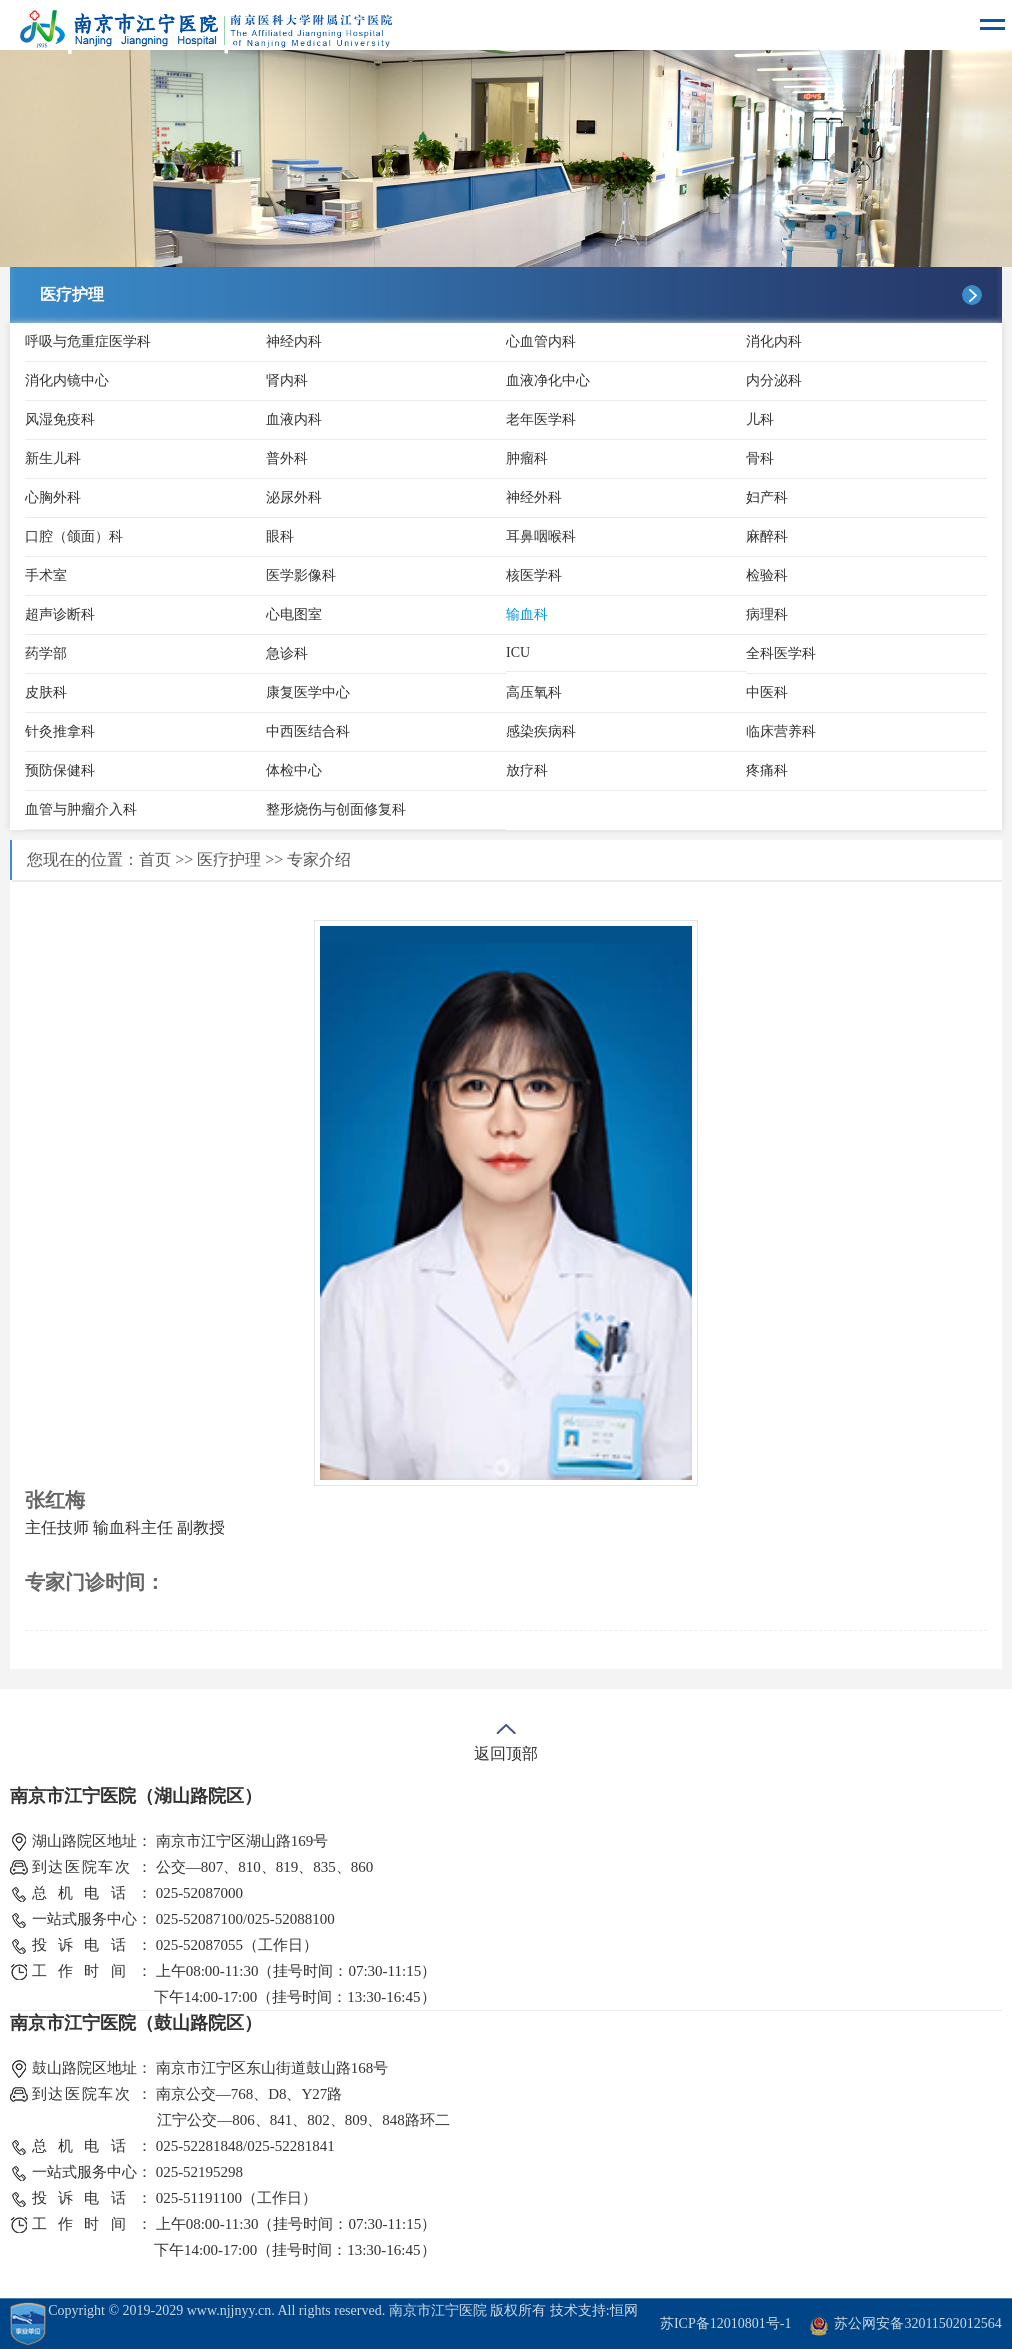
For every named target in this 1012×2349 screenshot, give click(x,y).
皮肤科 (46, 692)
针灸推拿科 (60, 731)
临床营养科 (781, 731)
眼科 (280, 536)
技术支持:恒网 (594, 2310)
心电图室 (294, 614)
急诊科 (287, 653)
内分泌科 (774, 380)
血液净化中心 (548, 380)
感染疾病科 (541, 731)
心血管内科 (541, 341)
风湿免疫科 (60, 419)
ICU (518, 652)
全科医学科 (781, 653)
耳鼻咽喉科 (541, 536)
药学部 (46, 653)
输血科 (527, 614)
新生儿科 (53, 458)
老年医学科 (541, 419)
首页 (155, 859)
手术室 (46, 575)
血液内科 (294, 419)
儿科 (760, 419)
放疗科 (527, 770)
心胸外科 (53, 497)
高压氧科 (534, 692)
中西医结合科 (308, 731)
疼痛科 (767, 770)
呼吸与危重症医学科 (88, 341)
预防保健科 (60, 770)
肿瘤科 (527, 458)
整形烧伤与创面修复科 (336, 809)
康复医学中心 (308, 692)
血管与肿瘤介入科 (81, 809)
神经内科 (294, 341)
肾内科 (287, 380)
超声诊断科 (60, 614)
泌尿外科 (294, 497)
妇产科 (767, 497)
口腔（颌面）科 (74, 536)
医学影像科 (301, 575)
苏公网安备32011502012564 (917, 2323)
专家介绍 (319, 859)
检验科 (767, 575)
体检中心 (294, 770)
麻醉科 (767, 536)
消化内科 (774, 341)
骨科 (760, 458)
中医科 (767, 692)
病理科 (767, 614)
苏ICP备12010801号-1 (725, 2323)
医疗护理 (229, 859)
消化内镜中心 (67, 380)
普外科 (287, 458)
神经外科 (534, 497)
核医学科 (534, 575)
